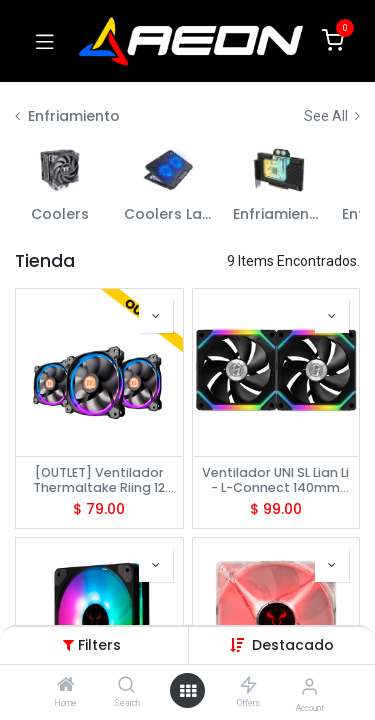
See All (332, 116)
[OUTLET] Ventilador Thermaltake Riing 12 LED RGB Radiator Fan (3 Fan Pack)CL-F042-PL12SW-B (99, 480)
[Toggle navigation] (45, 41)
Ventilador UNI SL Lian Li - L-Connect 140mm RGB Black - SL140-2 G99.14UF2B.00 (275, 480)
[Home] (66, 686)
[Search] (126, 686)
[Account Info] (309, 686)
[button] (293, 645)
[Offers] (248, 686)
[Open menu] (188, 691)
